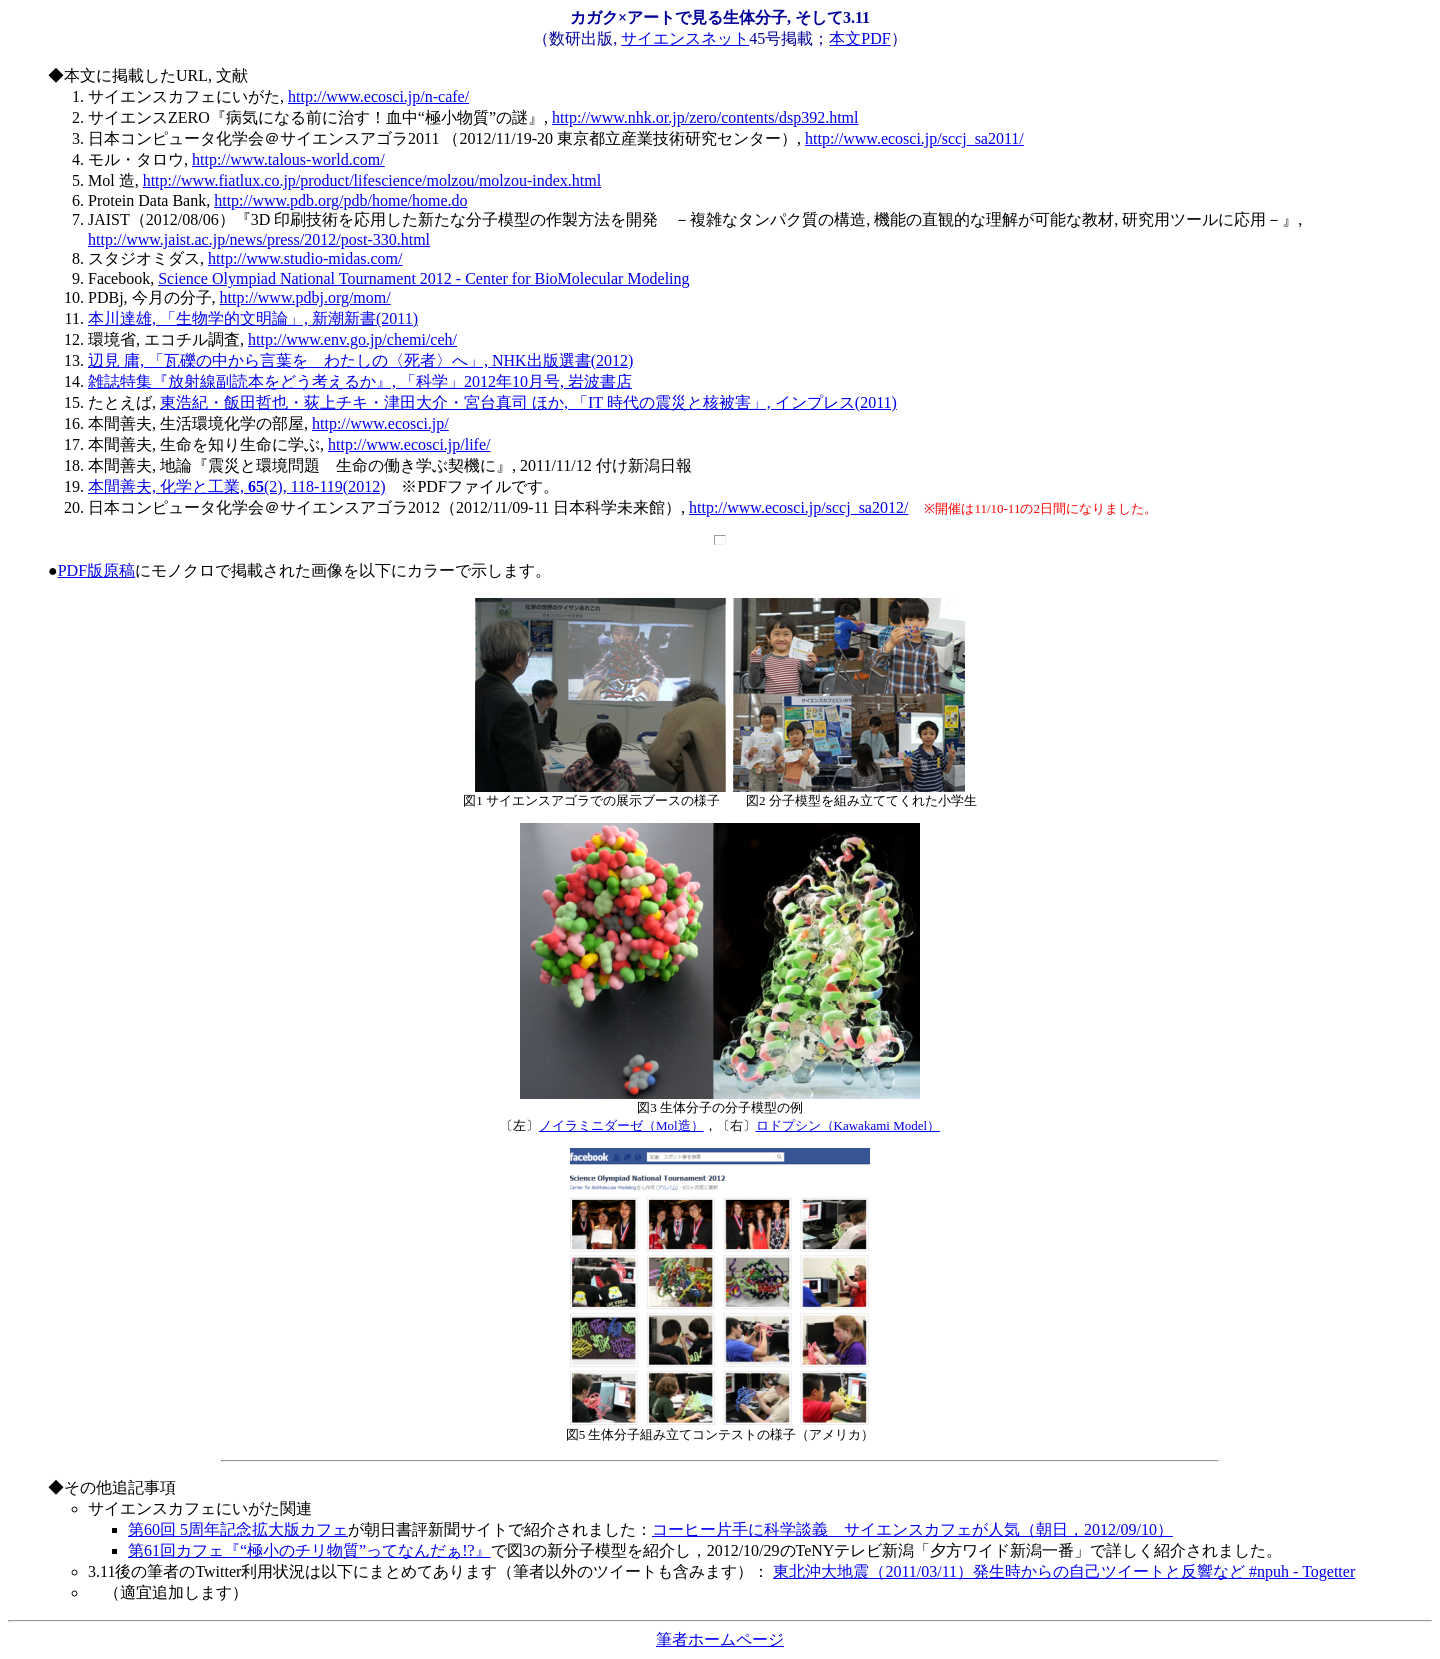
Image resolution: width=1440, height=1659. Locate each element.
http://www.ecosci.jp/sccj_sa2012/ (798, 507)
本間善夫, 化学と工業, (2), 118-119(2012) (236, 486)
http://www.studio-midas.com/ (305, 258)
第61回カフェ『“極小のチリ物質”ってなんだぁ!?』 (309, 1550)
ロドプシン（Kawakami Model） (848, 1125)
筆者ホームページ (720, 1639)
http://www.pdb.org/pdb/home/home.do (340, 200)
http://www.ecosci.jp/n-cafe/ (378, 96)
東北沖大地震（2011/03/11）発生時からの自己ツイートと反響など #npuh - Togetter (1064, 1571)
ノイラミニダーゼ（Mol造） (621, 1125)
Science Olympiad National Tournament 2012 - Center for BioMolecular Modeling (423, 278)
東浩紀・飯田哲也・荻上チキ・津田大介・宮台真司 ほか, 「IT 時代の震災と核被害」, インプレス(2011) (528, 402)
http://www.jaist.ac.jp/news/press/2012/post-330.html (259, 239)
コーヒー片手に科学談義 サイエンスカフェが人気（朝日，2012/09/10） (912, 1529)
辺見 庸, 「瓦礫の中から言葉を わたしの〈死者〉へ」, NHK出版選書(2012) (360, 360)
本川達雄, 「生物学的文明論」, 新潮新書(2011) (253, 318)
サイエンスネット (685, 38)
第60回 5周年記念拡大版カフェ (238, 1529)
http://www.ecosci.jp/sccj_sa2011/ (914, 138)
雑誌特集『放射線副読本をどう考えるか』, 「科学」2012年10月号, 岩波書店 (360, 381)
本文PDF (859, 38)
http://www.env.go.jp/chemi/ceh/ (352, 339)
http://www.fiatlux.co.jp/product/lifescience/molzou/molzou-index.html (372, 180)
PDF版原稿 (96, 570)
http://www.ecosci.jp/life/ (409, 444)
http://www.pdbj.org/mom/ (305, 297)
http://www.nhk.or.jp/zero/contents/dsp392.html (705, 117)
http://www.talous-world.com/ (288, 159)
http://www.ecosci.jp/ (380, 423)
